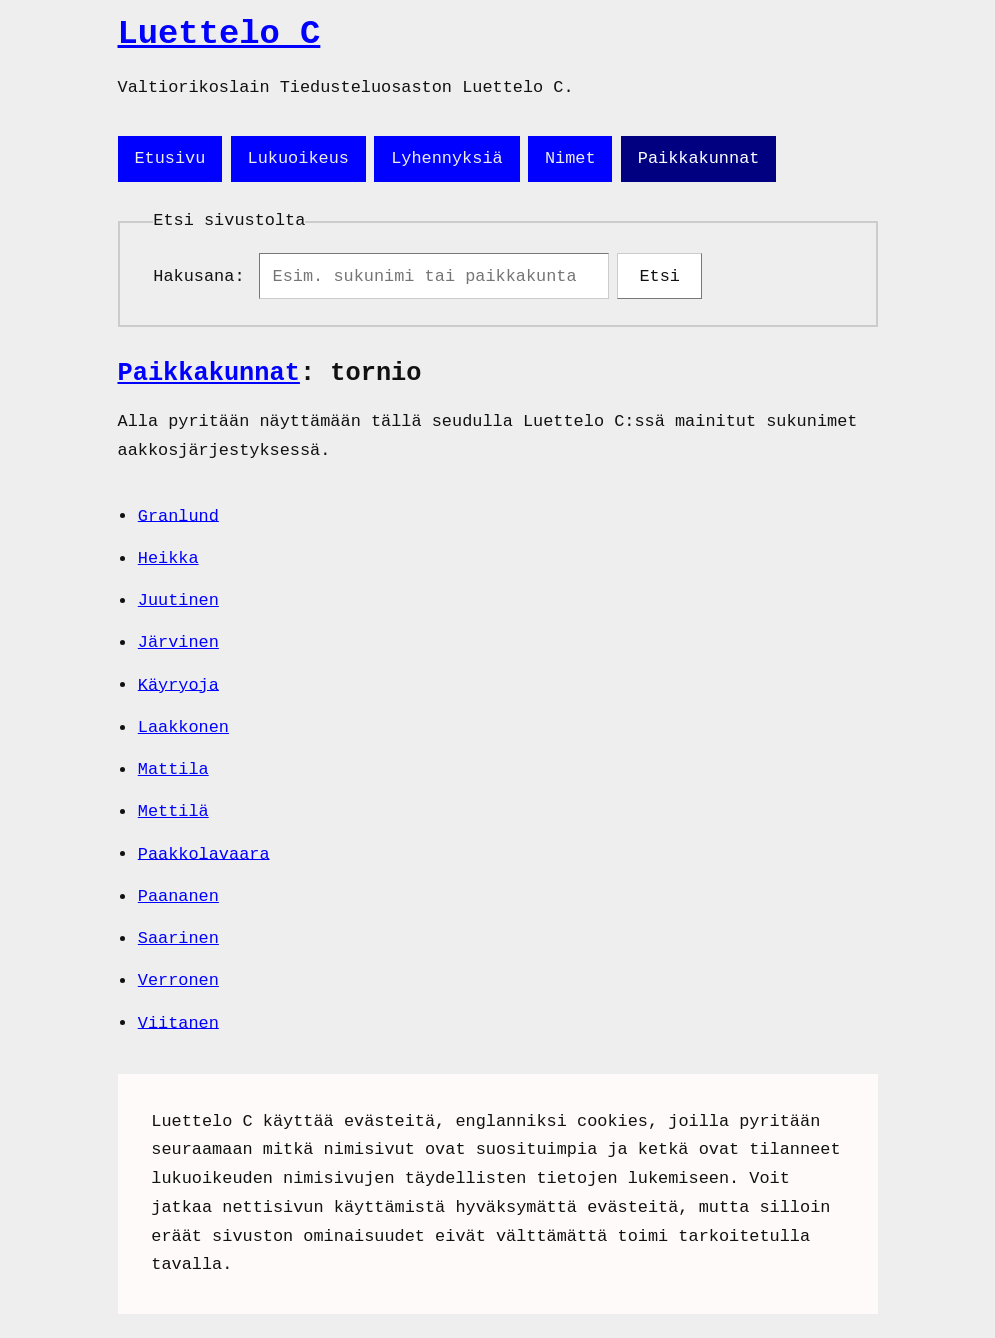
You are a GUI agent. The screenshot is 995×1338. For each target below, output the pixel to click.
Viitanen (178, 1026)
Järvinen (178, 646)
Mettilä (173, 815)
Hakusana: (203, 278)
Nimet (570, 158)
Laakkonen (183, 731)
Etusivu (169, 158)
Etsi (659, 278)
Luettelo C (219, 34)
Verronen (178, 984)
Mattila (173, 773)
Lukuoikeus (298, 158)
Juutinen (178, 604)
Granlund (178, 519)
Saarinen (178, 942)
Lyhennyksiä (446, 158)
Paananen (178, 900)
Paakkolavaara (204, 857)
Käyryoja (178, 688)
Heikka (168, 562)
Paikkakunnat (699, 158)
